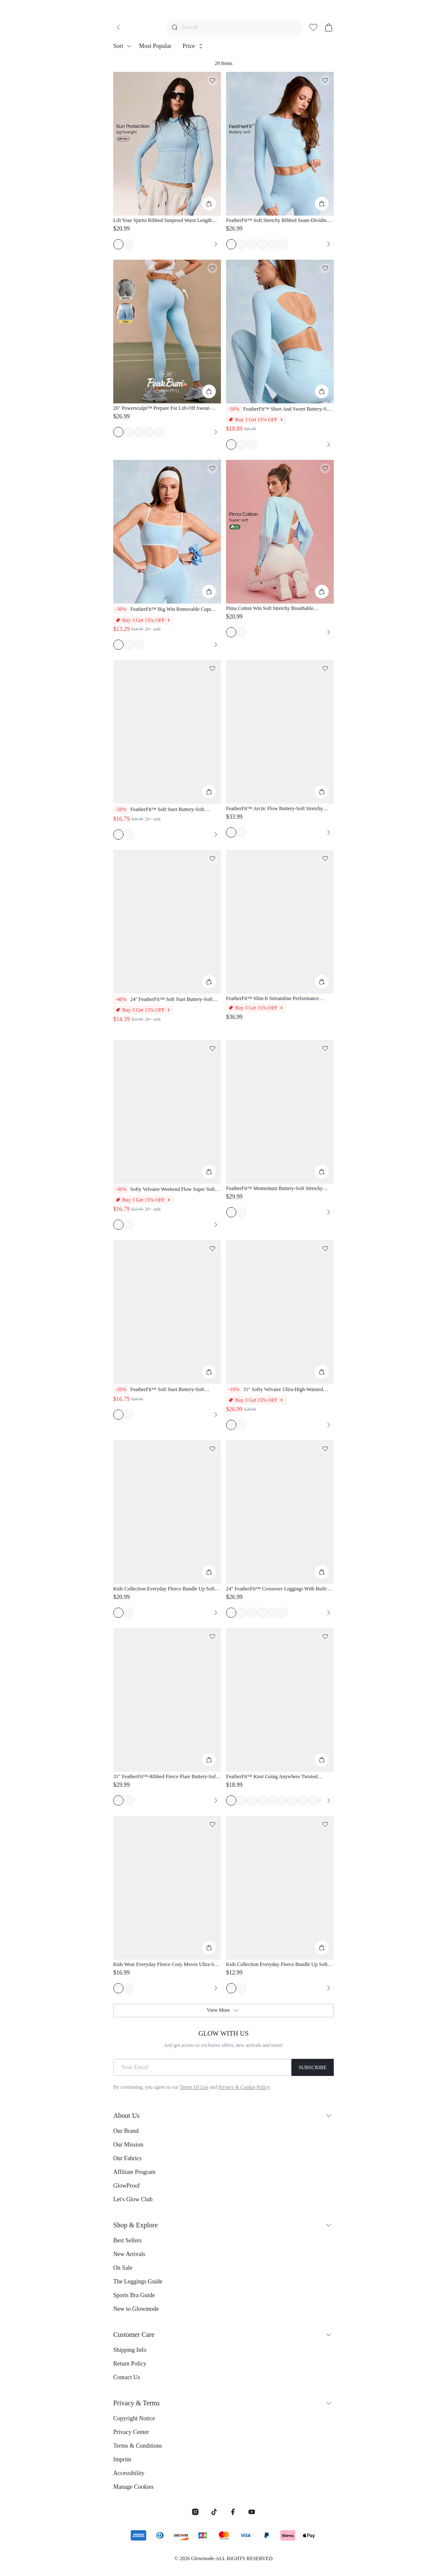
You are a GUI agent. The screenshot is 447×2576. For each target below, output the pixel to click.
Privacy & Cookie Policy (244, 2087)
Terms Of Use (193, 2087)
